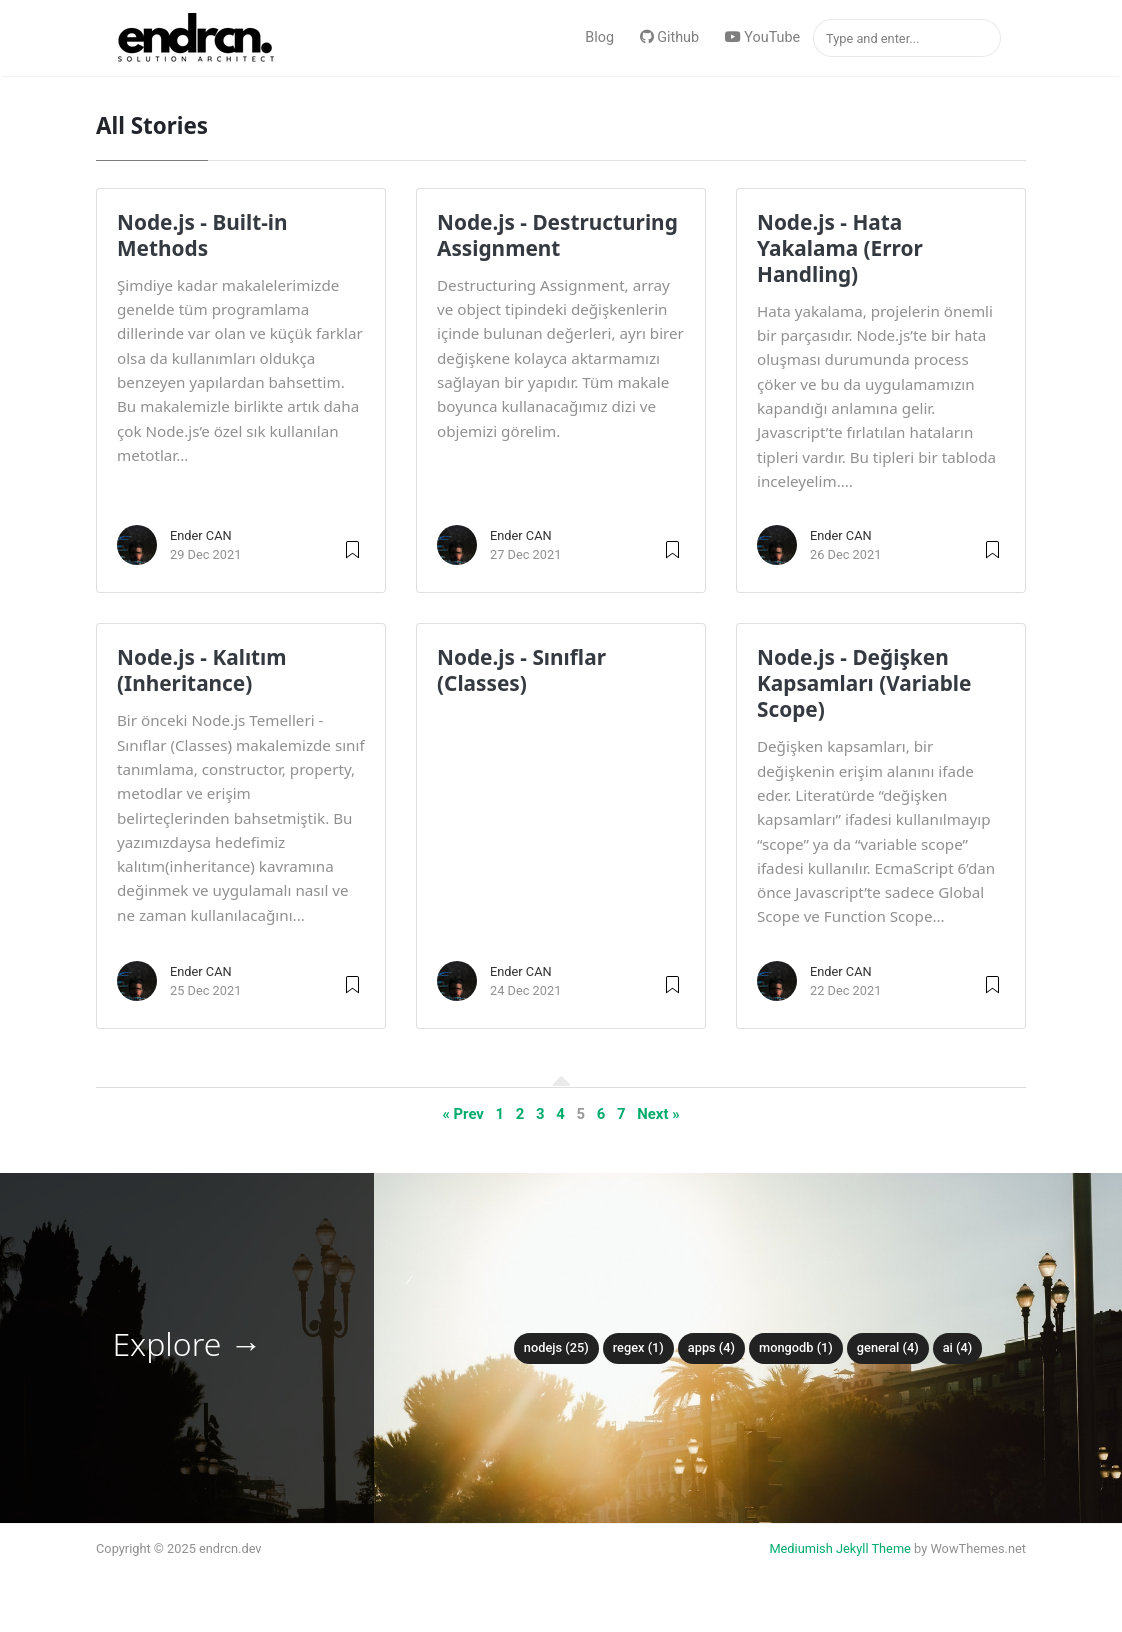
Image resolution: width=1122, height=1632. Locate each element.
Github (670, 37)
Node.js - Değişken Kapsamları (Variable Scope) (864, 683)
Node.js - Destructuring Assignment (557, 235)
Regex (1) (638, 1347)
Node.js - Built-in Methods (202, 235)
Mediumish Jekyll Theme (840, 1548)
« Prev (463, 1114)
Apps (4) (711, 1347)
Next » (658, 1114)
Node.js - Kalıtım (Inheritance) (202, 670)
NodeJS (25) (556, 1347)
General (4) (888, 1347)
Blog (599, 37)
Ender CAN (201, 535)
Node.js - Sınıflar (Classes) (521, 670)
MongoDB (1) (796, 1347)
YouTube (762, 37)
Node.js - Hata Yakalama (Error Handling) (840, 248)
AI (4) (958, 1347)
